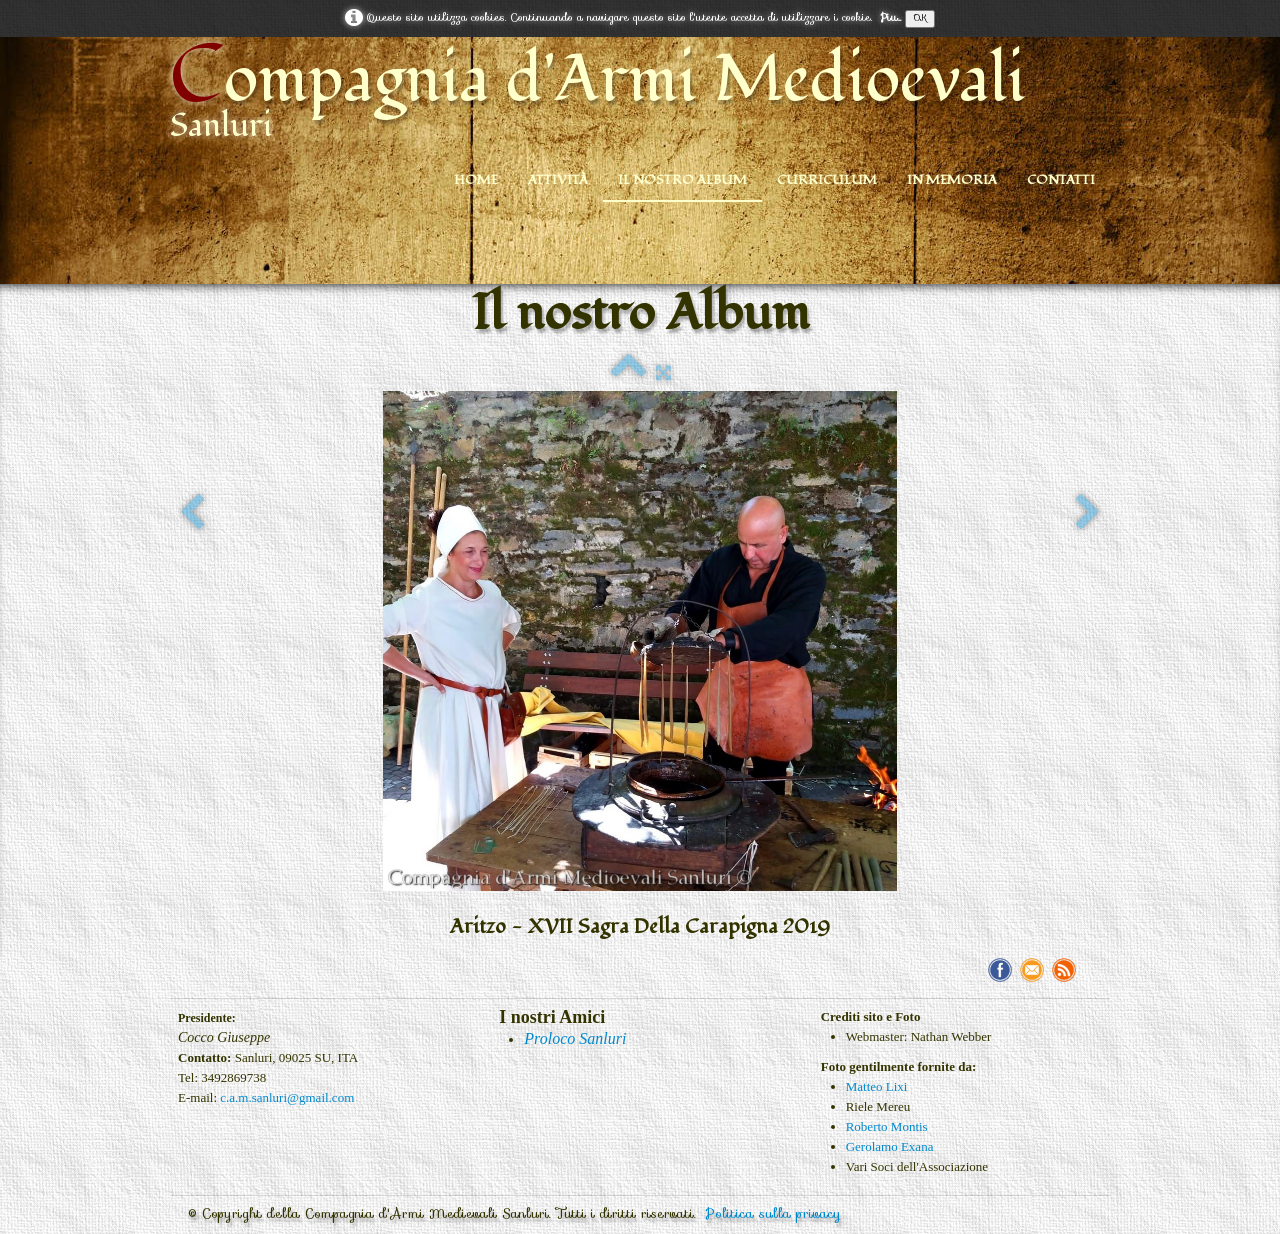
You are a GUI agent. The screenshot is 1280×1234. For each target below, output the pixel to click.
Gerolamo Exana (890, 1146)
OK (920, 18)
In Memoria (952, 180)
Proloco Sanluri (575, 1038)
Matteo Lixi (877, 1086)
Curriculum (827, 180)
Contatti (1061, 180)
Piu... (890, 17)
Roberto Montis (887, 1126)
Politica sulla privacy (773, 1213)
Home (476, 180)
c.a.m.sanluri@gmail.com (287, 1097)
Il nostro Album (682, 180)
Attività (558, 180)
